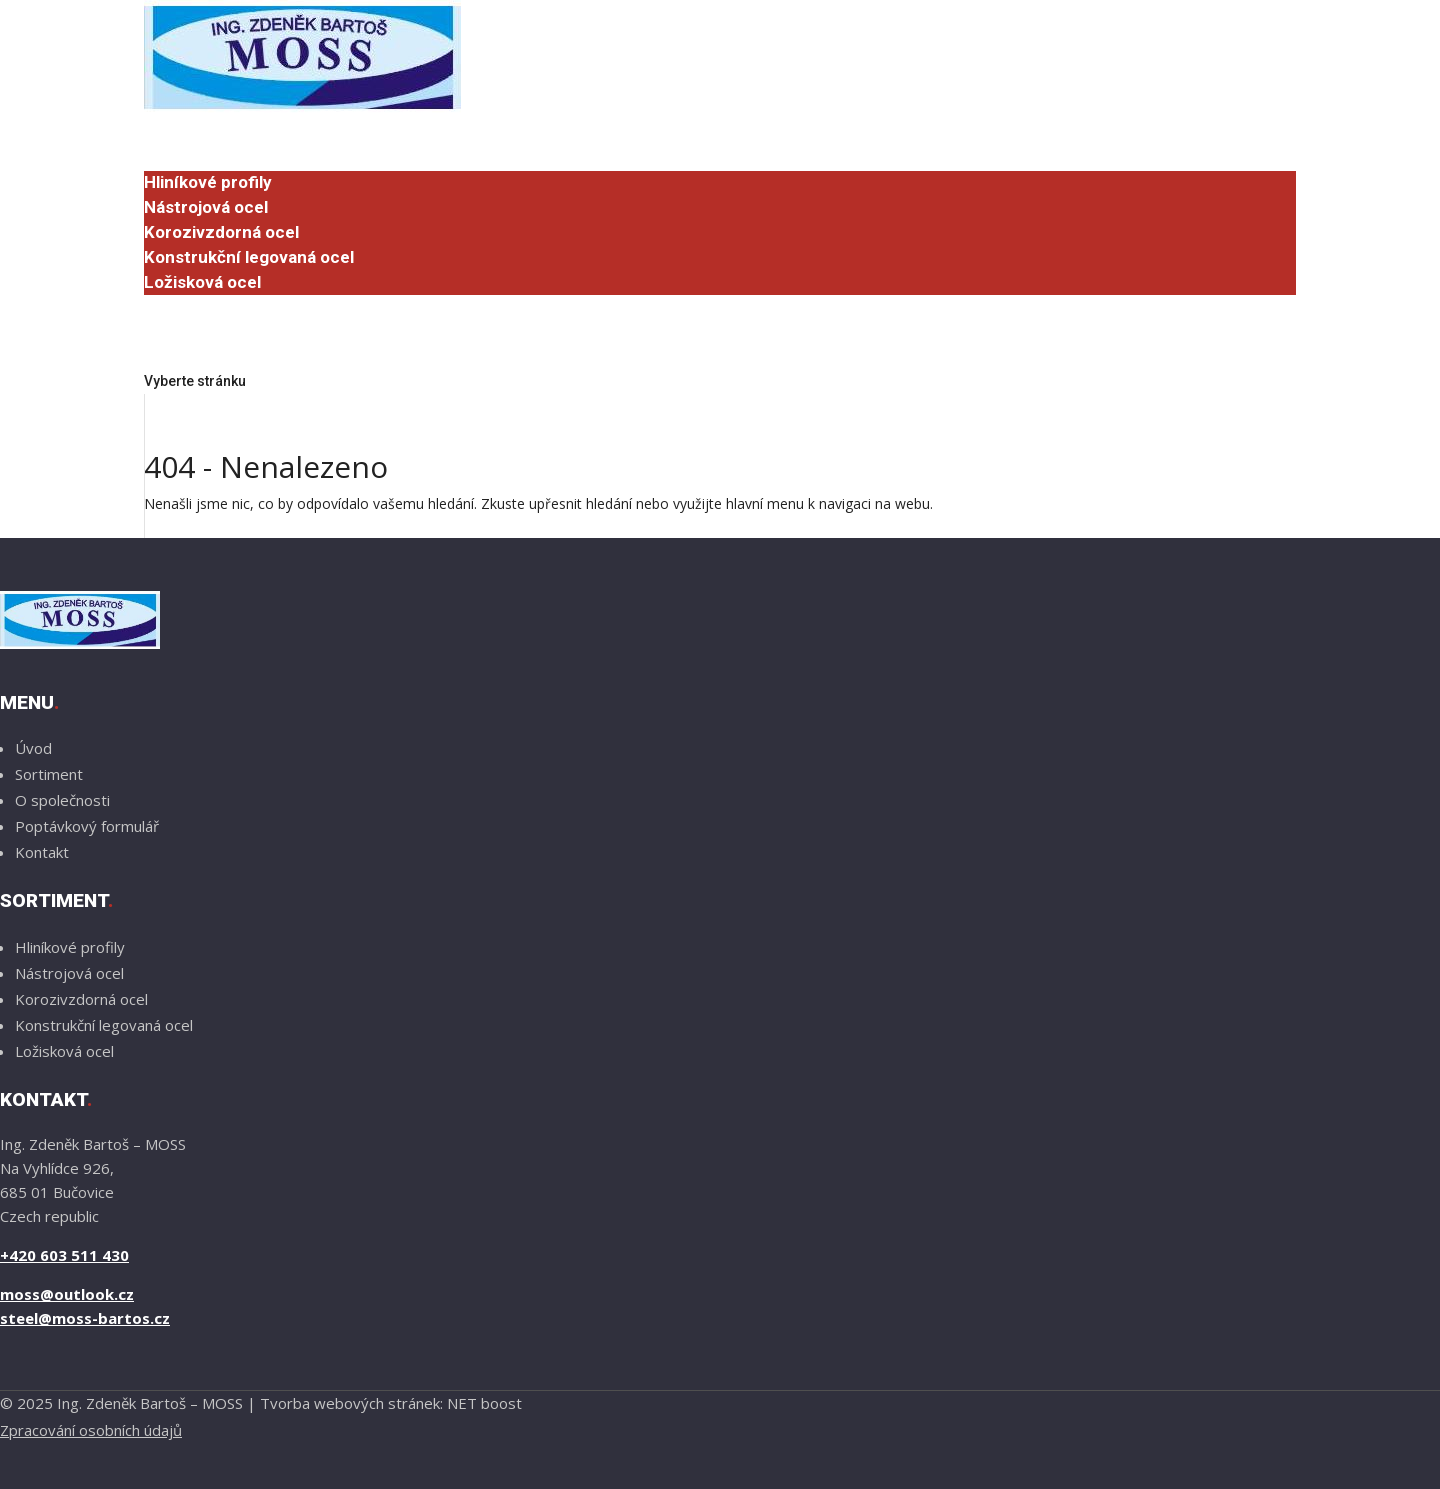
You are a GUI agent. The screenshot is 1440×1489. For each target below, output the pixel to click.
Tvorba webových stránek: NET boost (391, 1403)
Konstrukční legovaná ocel (249, 257)
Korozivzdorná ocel (221, 232)
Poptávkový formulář (243, 356)
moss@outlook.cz (67, 1294)
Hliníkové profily (208, 182)
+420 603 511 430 (64, 1255)
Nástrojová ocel (206, 207)
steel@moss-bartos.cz (85, 1318)
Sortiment (184, 158)
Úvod (164, 133)
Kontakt (42, 852)
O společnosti (198, 306)
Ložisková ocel (202, 282)
